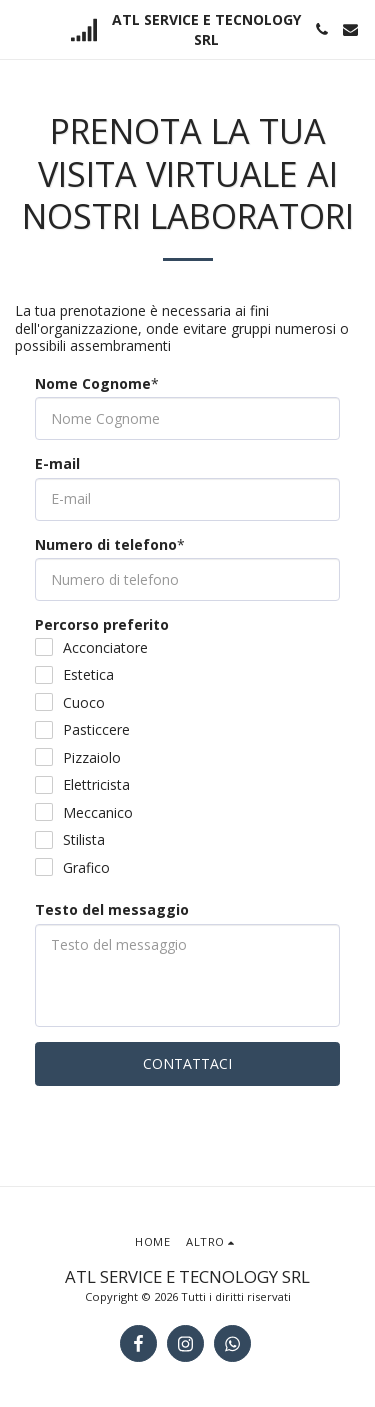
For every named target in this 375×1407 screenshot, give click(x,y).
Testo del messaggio (112, 910)
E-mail (57, 464)
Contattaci (187, 1063)
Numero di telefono (106, 545)
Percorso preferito (102, 625)
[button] (22, 28)
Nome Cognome (93, 384)
